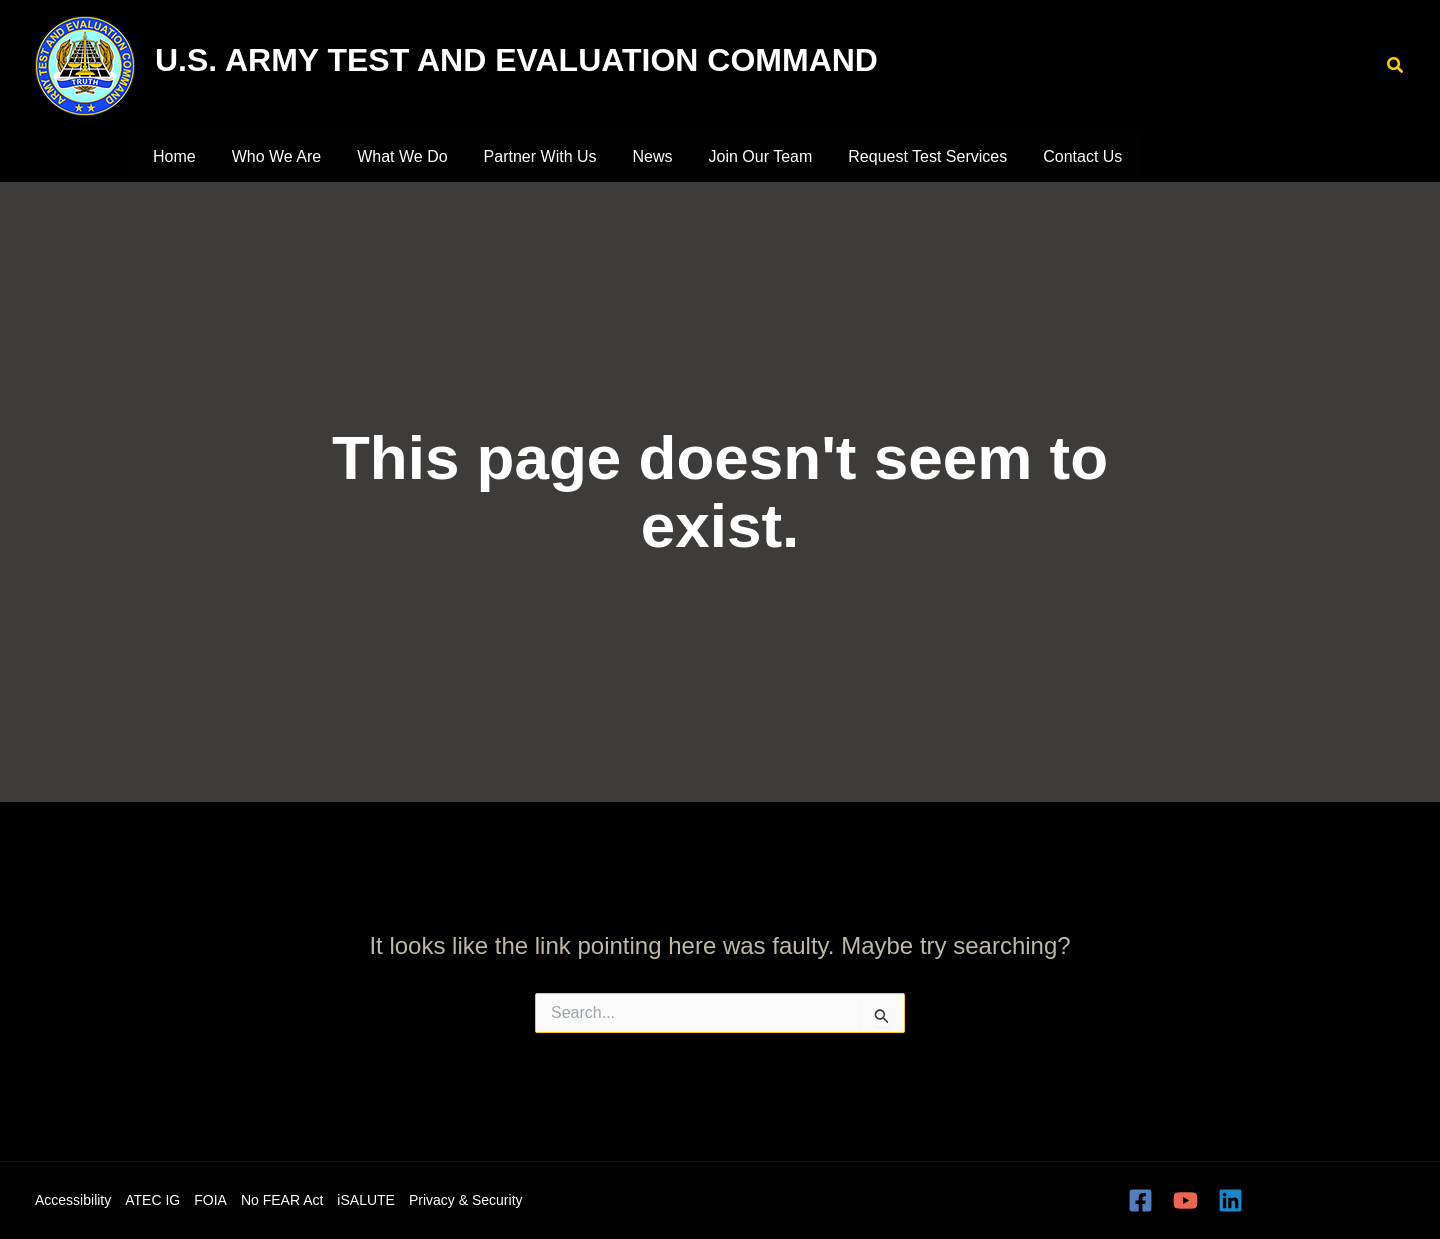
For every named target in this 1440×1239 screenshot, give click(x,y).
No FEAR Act (282, 1200)
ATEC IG (152, 1200)
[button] (1396, 66)
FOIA (210, 1200)
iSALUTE (366, 1200)
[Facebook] (1140, 1200)
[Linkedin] (1230, 1200)
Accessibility (73, 1200)
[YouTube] (1185, 1200)
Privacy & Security (466, 1200)
